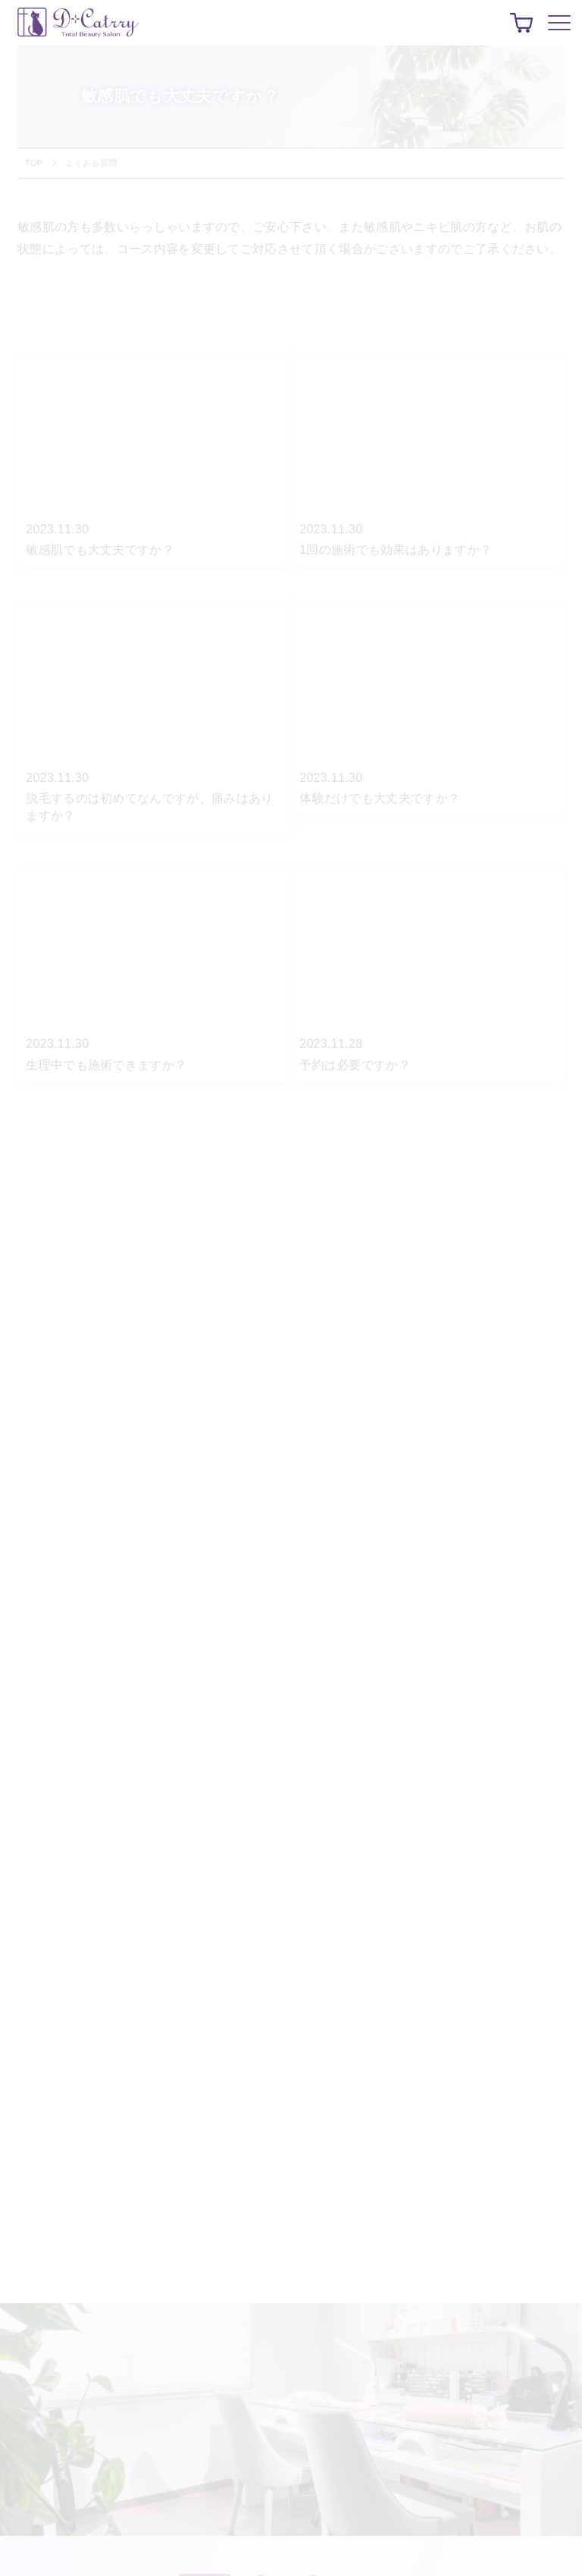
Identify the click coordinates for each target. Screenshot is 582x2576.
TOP (33, 162)
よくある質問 (91, 162)
